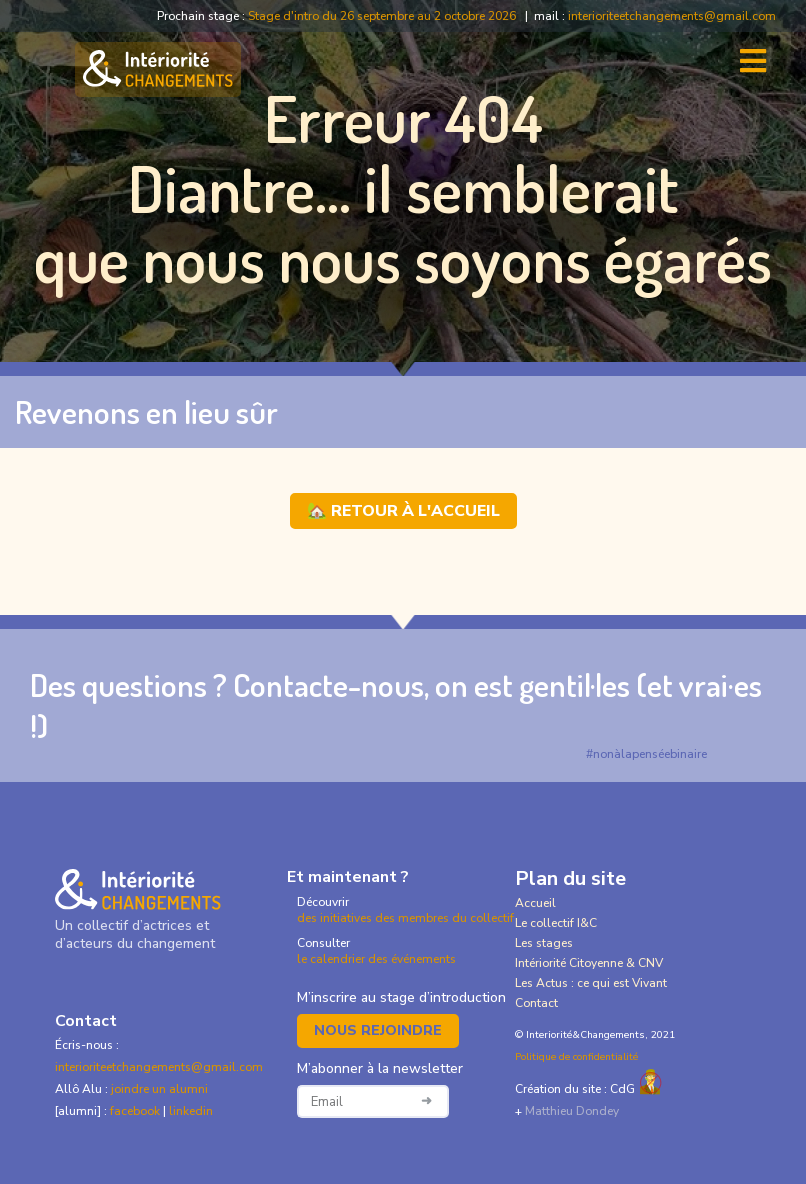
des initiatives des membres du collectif (405, 918)
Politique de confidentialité (576, 1057)
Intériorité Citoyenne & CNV (589, 963)
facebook (136, 1111)
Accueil (535, 903)
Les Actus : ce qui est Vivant (591, 983)
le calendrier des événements (376, 959)
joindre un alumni (159, 1089)
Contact (536, 1003)
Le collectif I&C (556, 923)
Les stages (544, 943)
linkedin (191, 1111)
